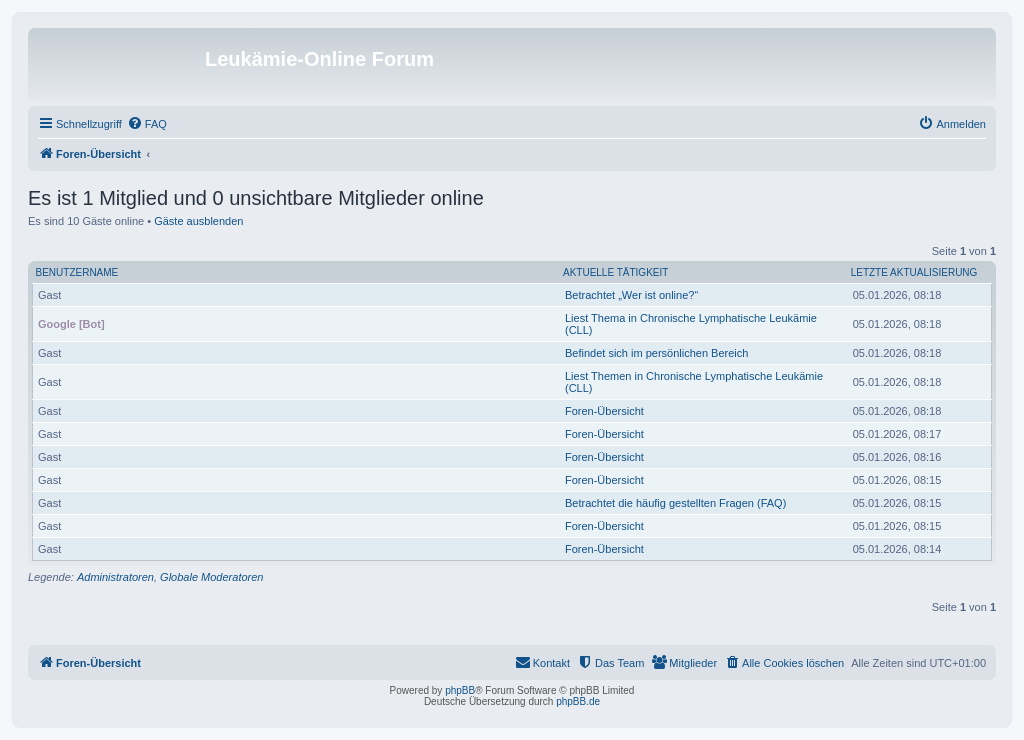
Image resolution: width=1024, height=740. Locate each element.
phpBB (460, 690)
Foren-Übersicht (604, 411)
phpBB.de (578, 701)
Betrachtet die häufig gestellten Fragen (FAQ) (675, 503)
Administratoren (115, 577)
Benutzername (77, 272)
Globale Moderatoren (211, 577)
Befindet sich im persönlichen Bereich (656, 353)
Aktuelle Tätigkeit (615, 272)
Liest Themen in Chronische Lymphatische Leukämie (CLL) (694, 382)
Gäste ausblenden (198, 221)
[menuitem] (147, 124)
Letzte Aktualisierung (914, 272)
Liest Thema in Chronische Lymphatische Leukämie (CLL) (691, 324)
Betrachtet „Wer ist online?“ (631, 295)
